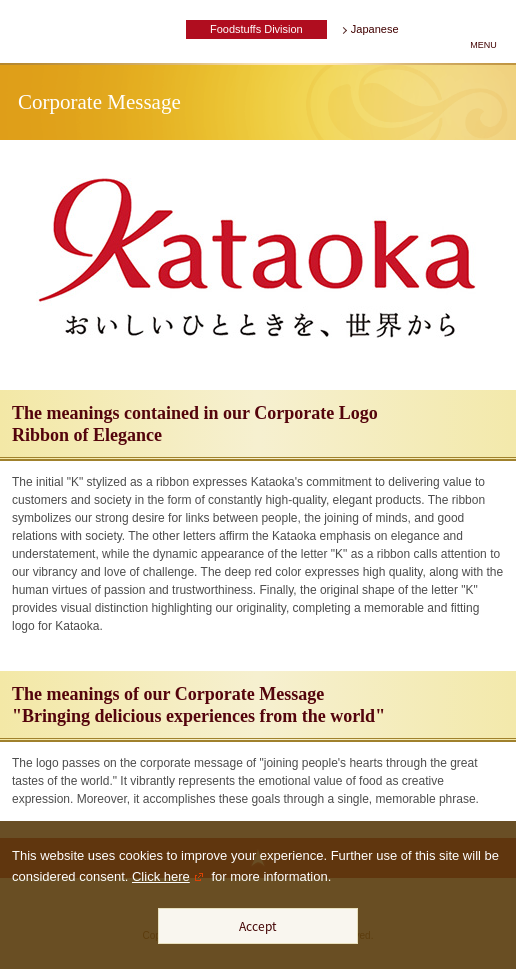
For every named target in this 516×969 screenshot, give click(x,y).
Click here (161, 876)
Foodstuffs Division (256, 29)
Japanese (375, 29)
